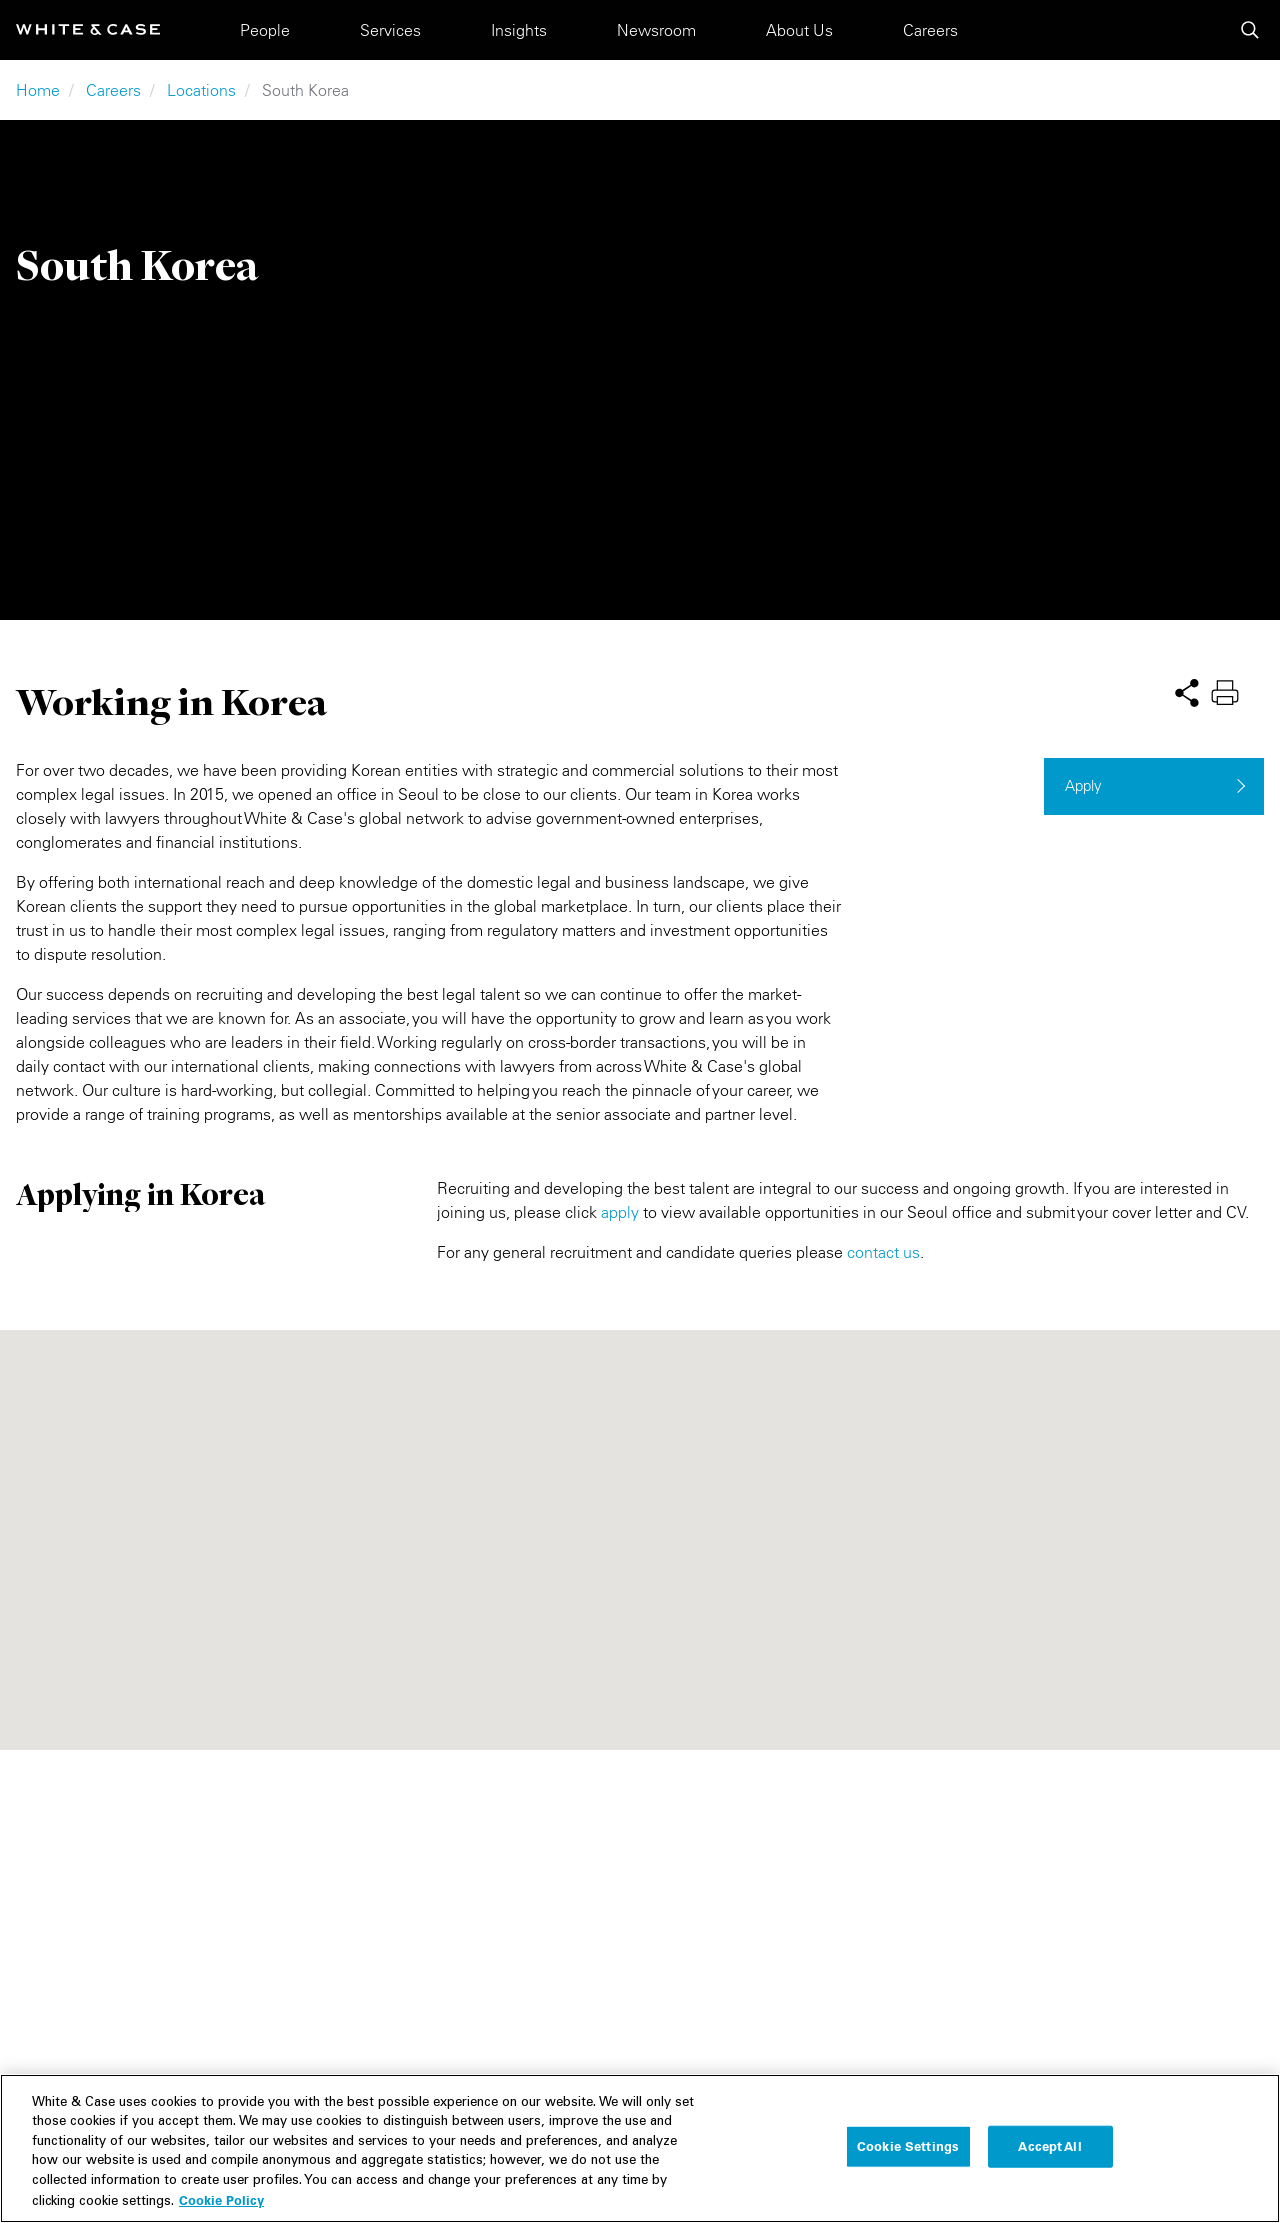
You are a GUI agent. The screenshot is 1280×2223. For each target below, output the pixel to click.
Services (390, 30)
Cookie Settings (908, 2146)
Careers (930, 30)
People (265, 30)
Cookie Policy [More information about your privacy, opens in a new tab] (221, 2200)
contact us (883, 1252)
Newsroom (656, 30)
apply (620, 1212)
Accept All (1049, 2146)
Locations (201, 90)
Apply (1083, 785)
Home (38, 90)
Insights (519, 30)
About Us (799, 30)
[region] (640, 2148)
